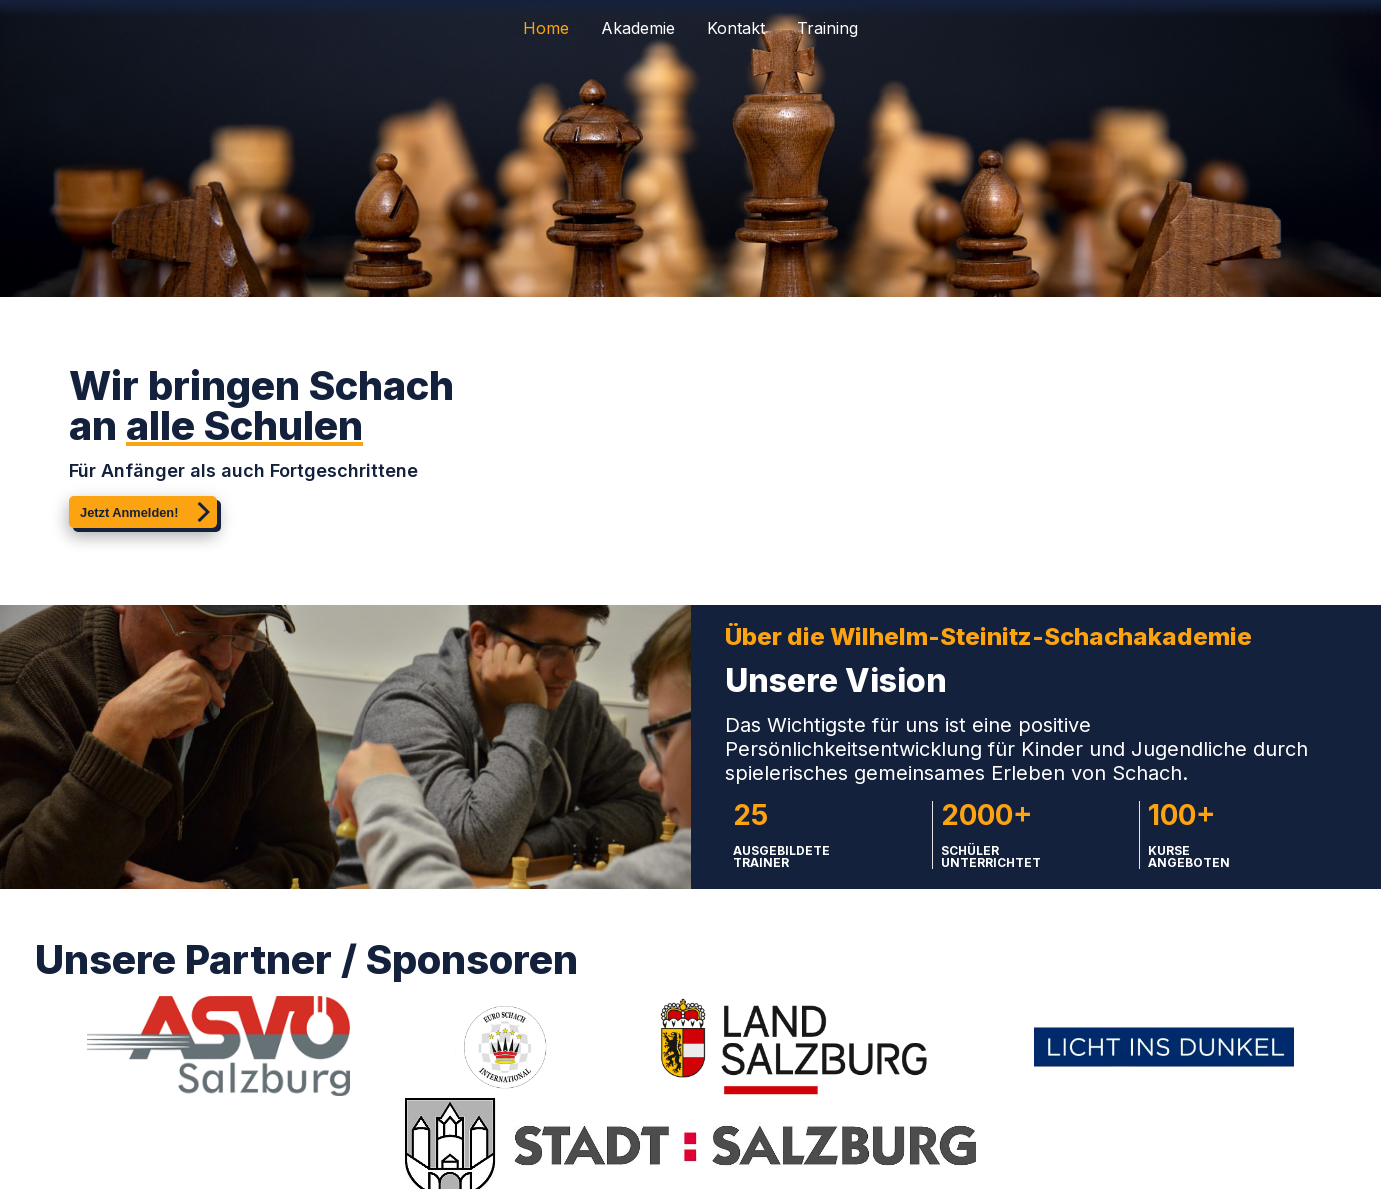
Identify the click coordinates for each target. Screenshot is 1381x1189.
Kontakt (736, 28)
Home (546, 28)
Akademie (638, 28)
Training (827, 28)
